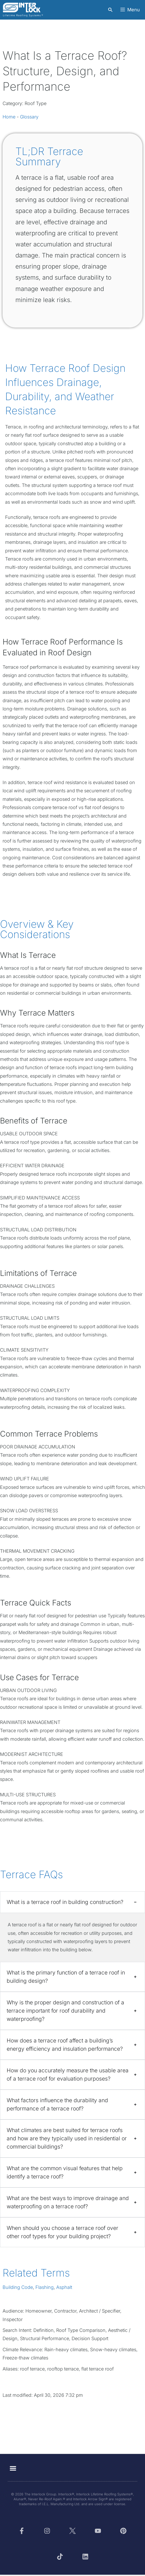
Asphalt (64, 2287)
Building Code (18, 2287)
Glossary (29, 116)
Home (9, 116)
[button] (13, 2468)
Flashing (44, 2287)
